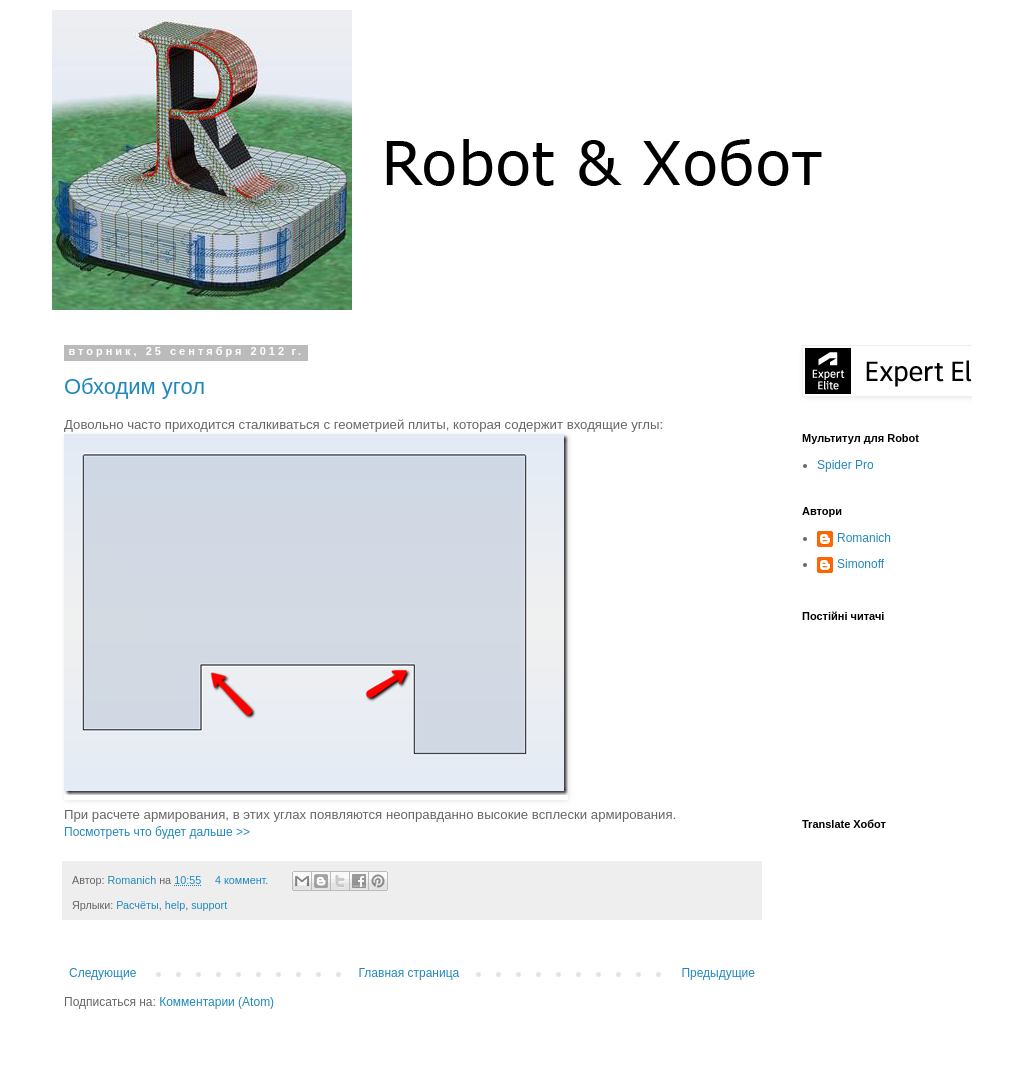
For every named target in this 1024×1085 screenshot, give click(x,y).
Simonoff (860, 564)
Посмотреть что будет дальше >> (157, 832)
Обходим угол (134, 386)
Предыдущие (718, 973)
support (209, 905)
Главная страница (409, 973)
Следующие (102, 973)
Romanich (134, 880)
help (175, 905)
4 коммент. (241, 880)
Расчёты (137, 905)
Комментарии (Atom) (216, 1002)
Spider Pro (845, 465)
